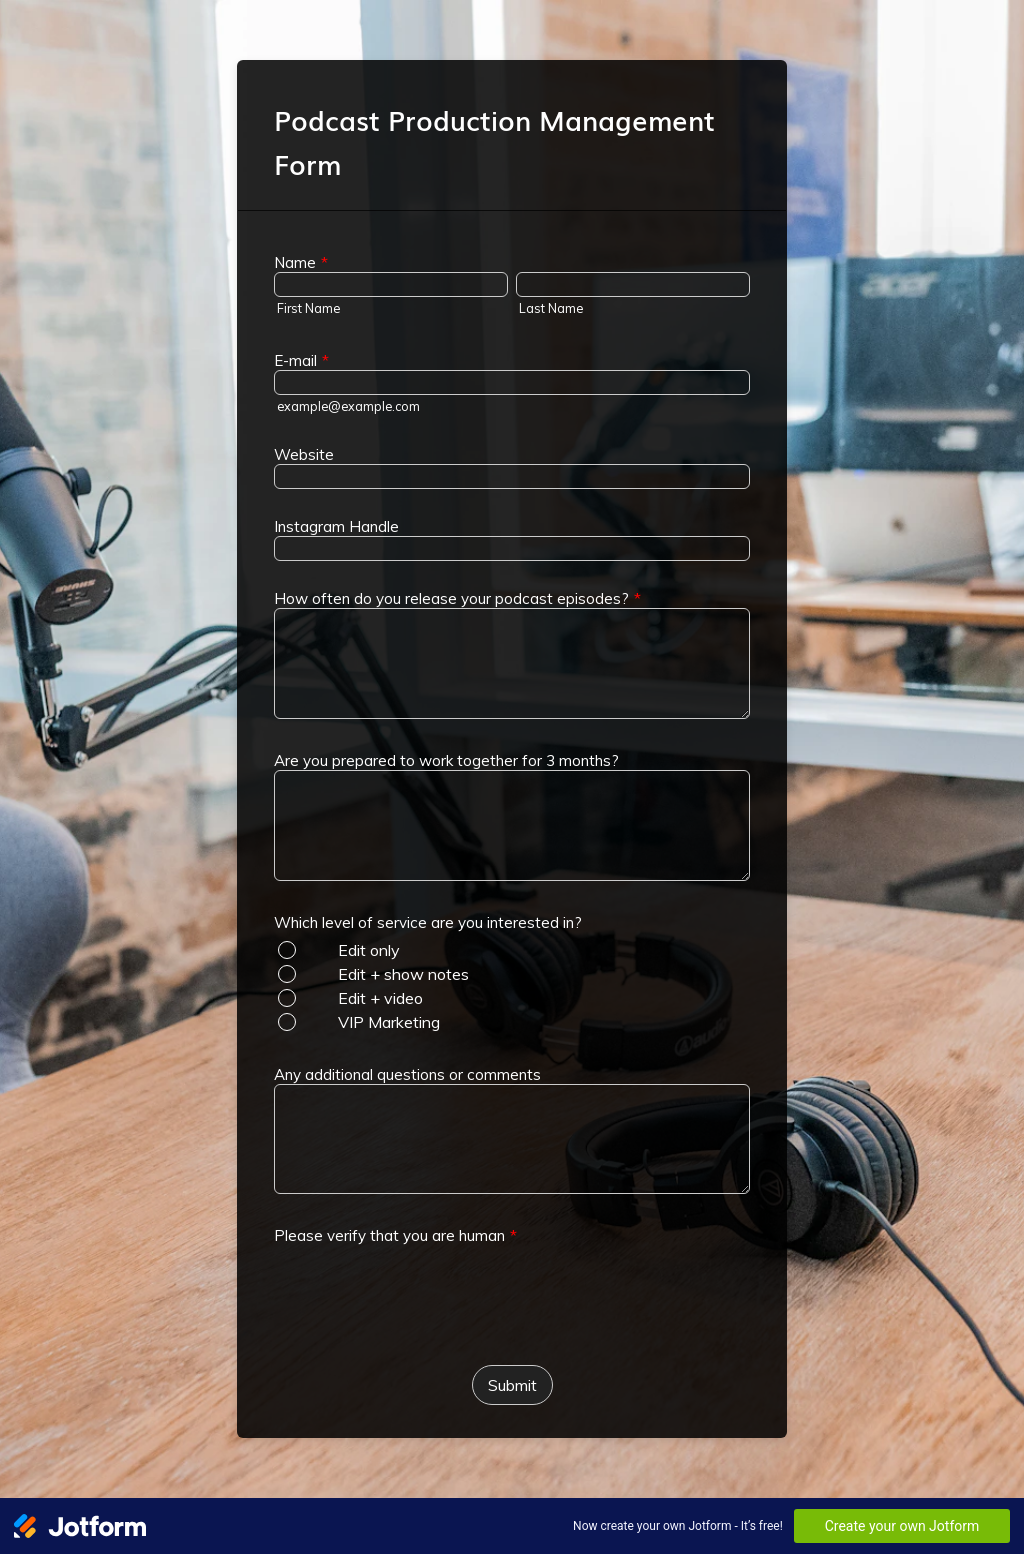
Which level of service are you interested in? (428, 922)
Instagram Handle (336, 526)
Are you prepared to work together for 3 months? (446, 760)
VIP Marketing (389, 1022)
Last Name (551, 308)
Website (304, 454)
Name (301, 262)
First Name (308, 308)
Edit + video (380, 998)
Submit (512, 1385)
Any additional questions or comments (407, 1074)
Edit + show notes (403, 974)
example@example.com (348, 406)
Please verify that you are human (395, 1235)
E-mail (301, 360)
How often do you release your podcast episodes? (457, 598)
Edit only (369, 950)
